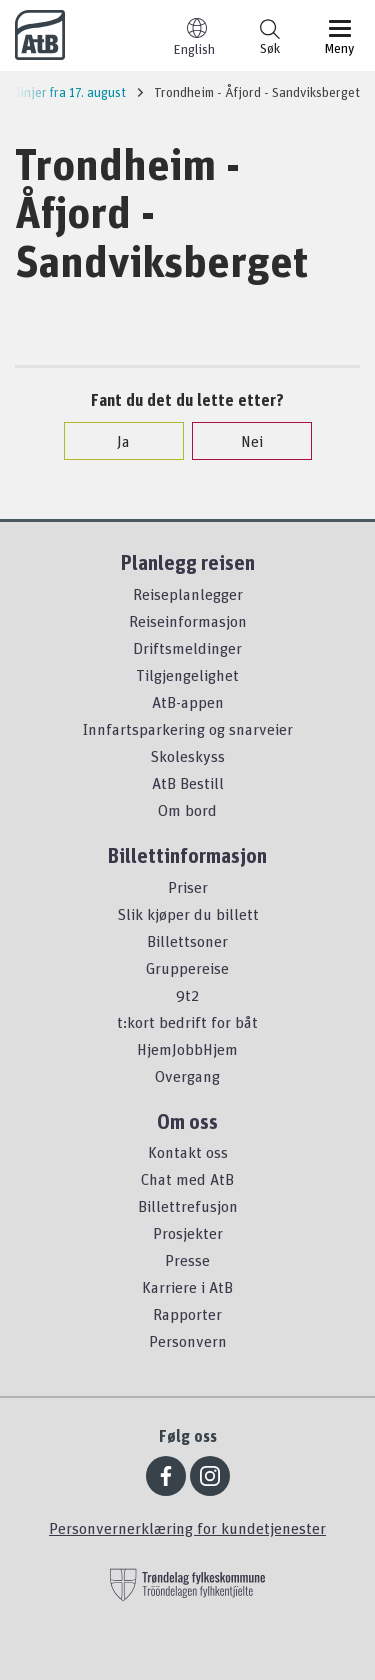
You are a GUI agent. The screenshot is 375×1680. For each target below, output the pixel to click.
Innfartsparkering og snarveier (188, 729)
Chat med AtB (187, 1179)
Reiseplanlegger (188, 594)
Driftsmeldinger (187, 648)
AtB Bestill (188, 783)
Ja (113, 441)
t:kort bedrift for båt (187, 1022)
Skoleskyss (187, 756)
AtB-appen (188, 702)
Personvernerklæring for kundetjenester (187, 1528)
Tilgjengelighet (187, 675)
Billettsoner (187, 941)
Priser (188, 887)
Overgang (187, 1076)
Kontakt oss (188, 1152)
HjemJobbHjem (187, 1049)
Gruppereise (187, 968)
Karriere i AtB (187, 1287)
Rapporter (187, 1314)
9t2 (187, 995)
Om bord (187, 810)
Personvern (188, 1341)
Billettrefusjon (188, 1206)
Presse (187, 1260)
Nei (242, 441)
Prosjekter (188, 1233)
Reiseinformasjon (188, 621)
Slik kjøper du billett (188, 914)
